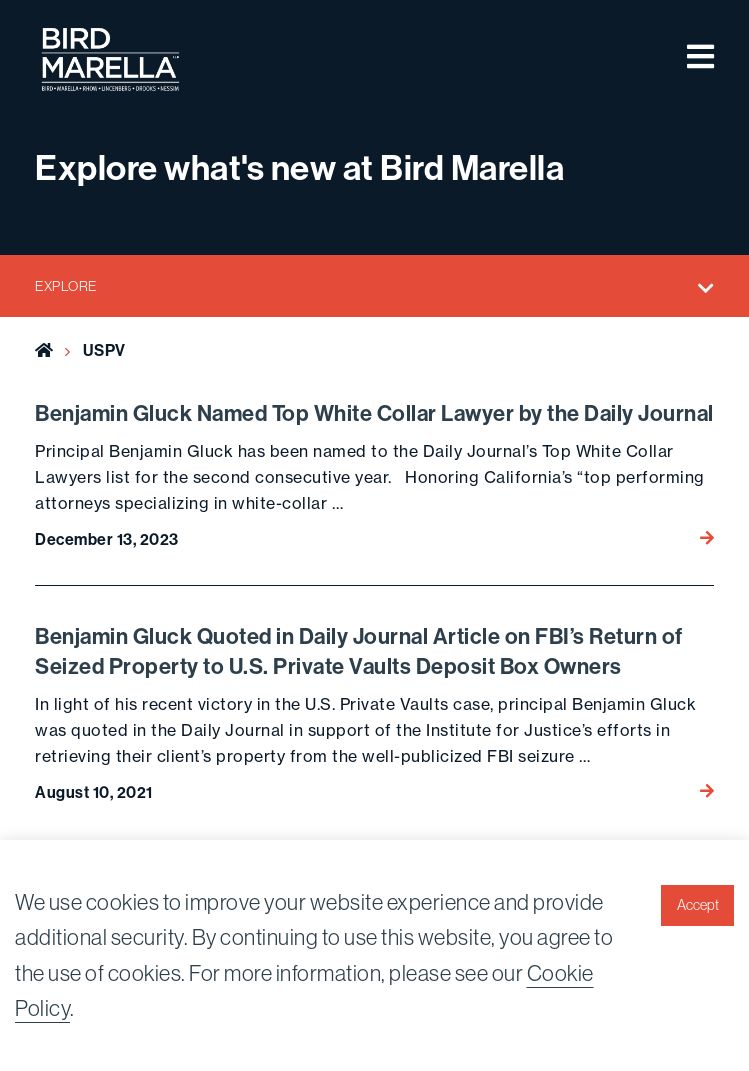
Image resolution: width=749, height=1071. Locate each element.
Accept (698, 905)
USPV (104, 350)
